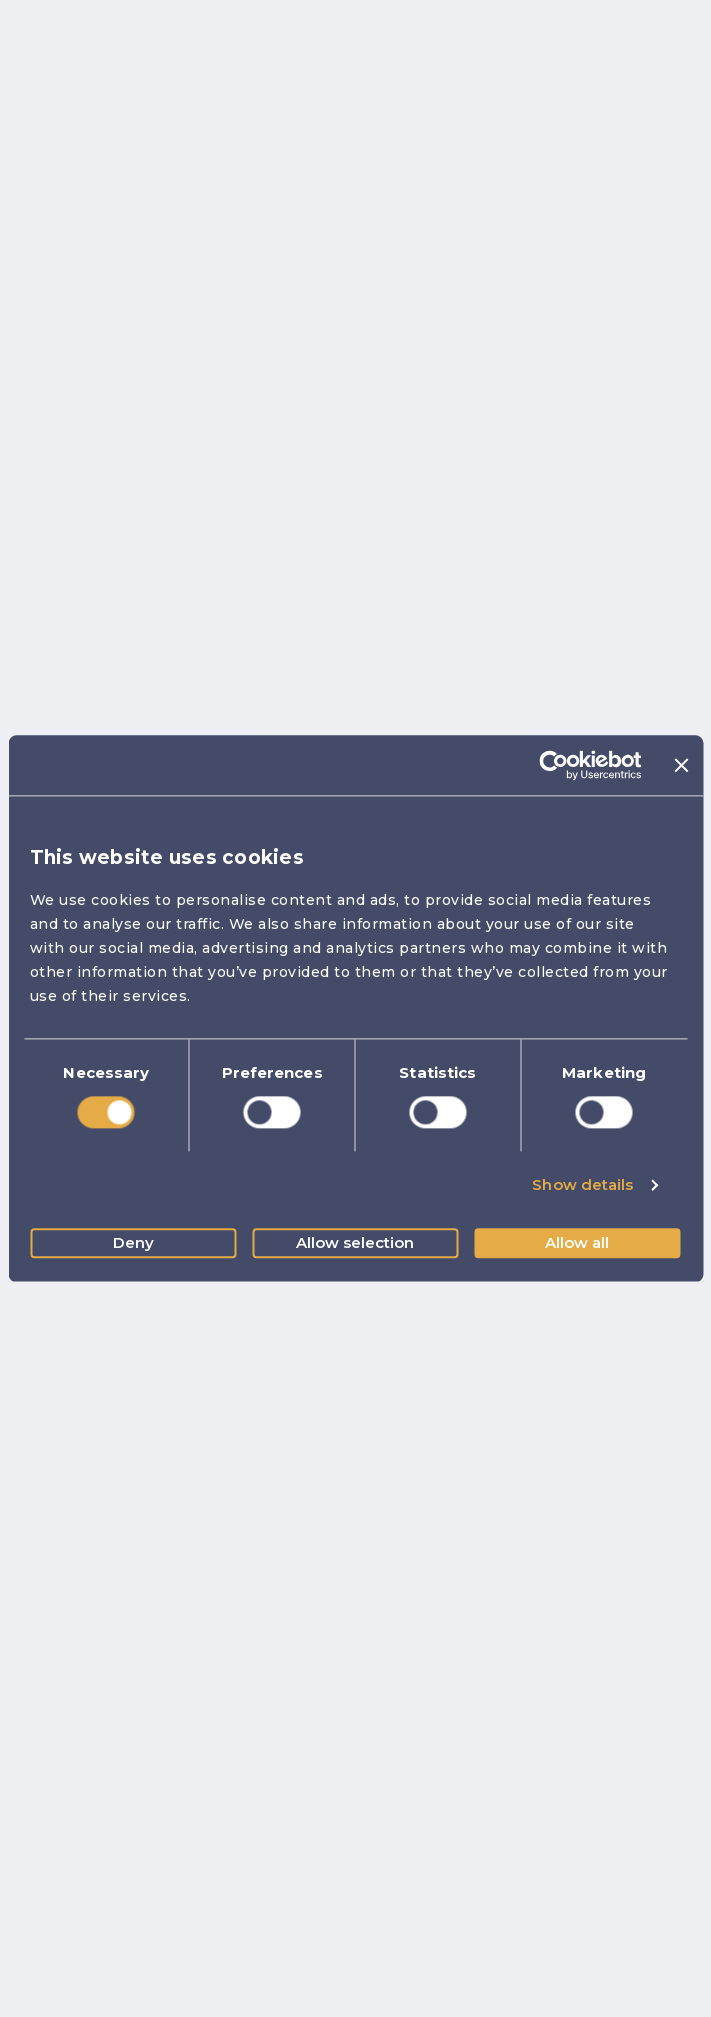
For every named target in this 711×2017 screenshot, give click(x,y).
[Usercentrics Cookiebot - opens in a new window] (554, 765)
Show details (582, 1185)
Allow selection (355, 1242)
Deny (133, 1242)
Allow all (577, 1242)
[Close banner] (681, 765)
